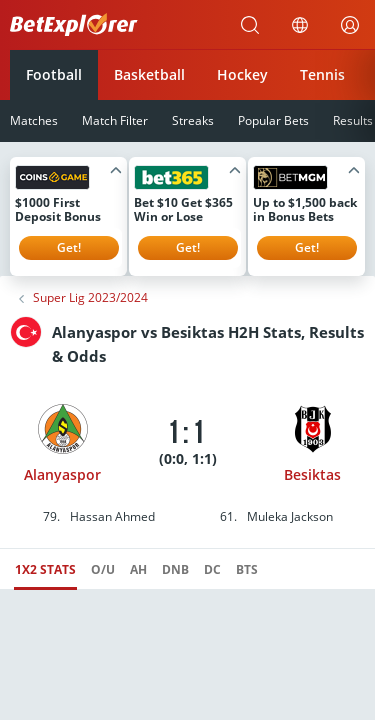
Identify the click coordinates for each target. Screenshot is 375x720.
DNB (175, 569)
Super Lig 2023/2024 (90, 298)
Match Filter (115, 120)
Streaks (193, 120)
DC (212, 569)
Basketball (149, 74)
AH (138, 569)
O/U (103, 569)
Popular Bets (273, 120)
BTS (247, 569)
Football (54, 74)
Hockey (242, 74)
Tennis (322, 74)
